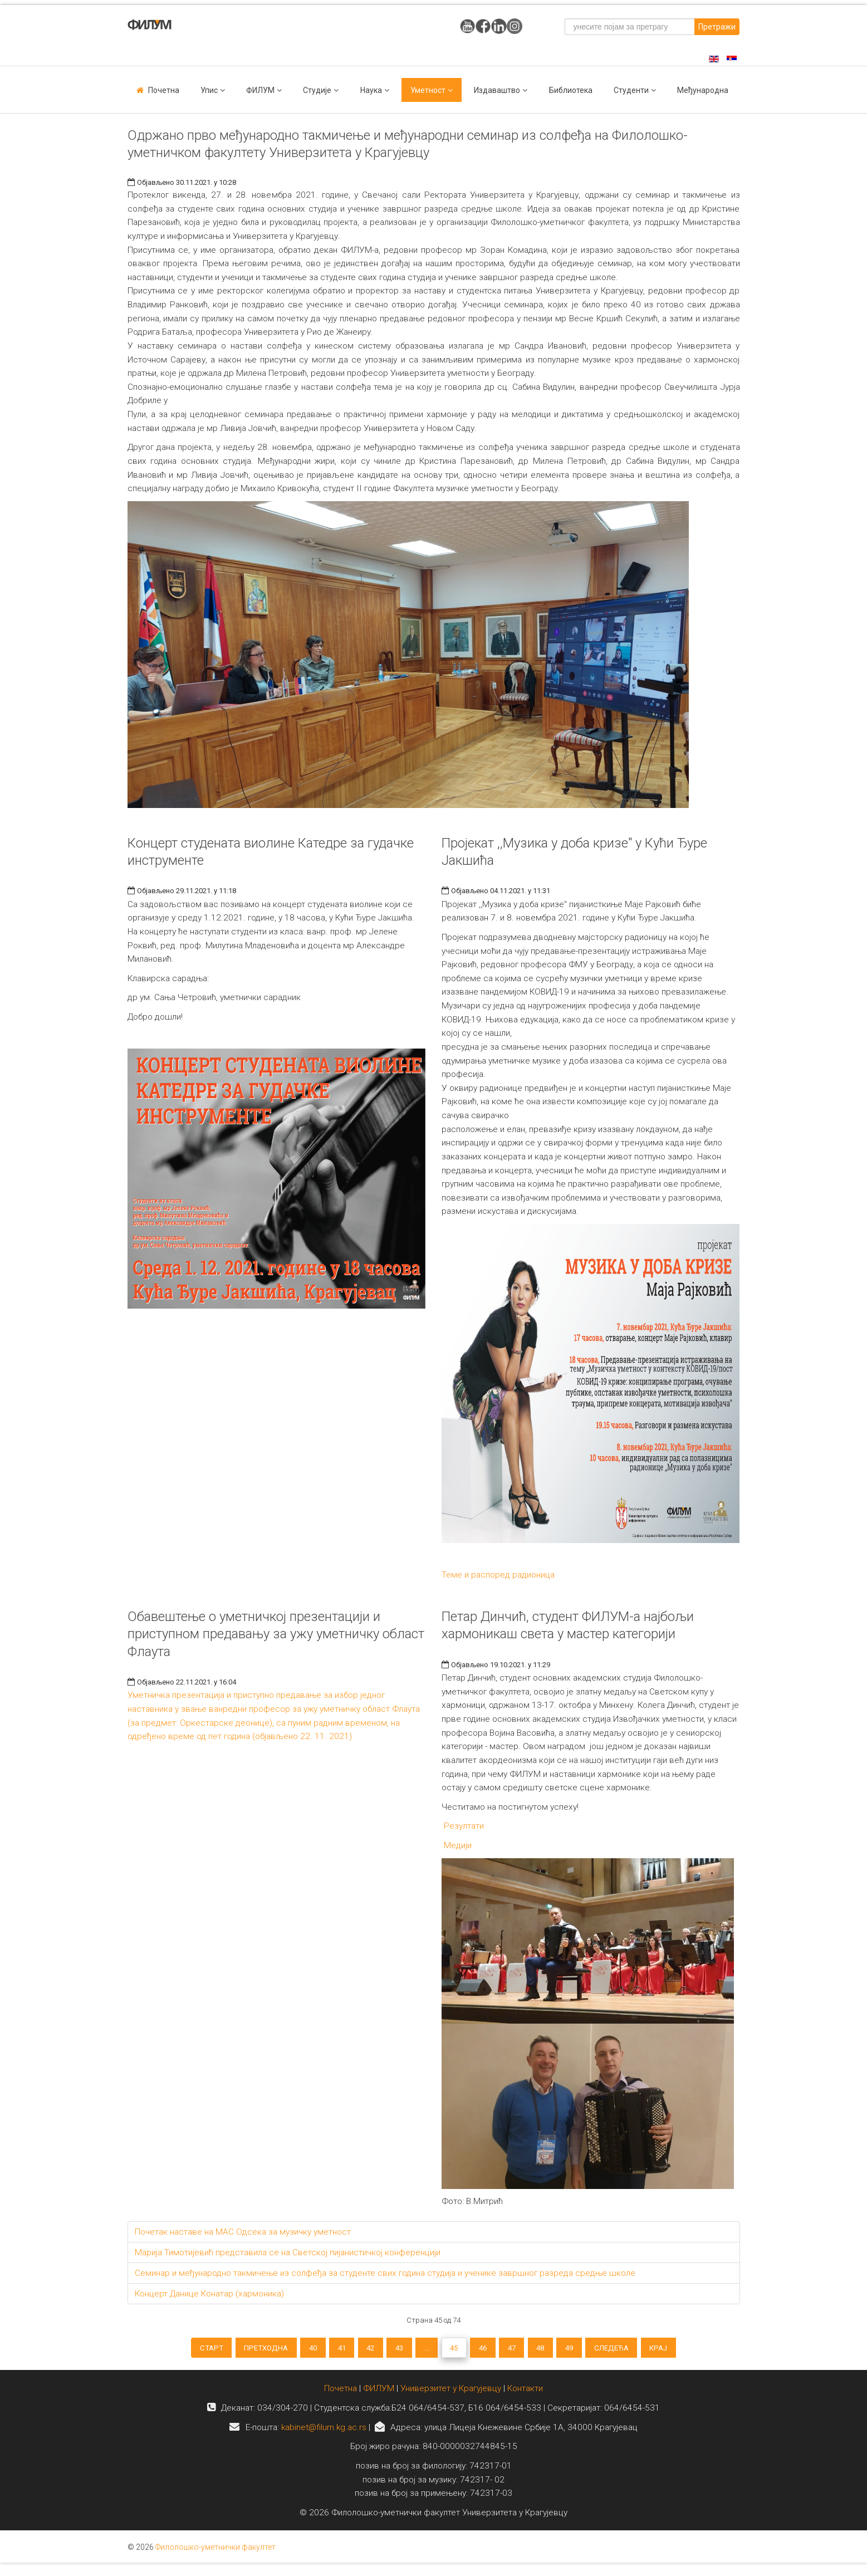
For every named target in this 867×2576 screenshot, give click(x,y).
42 (356, 2349)
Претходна (234, 2349)
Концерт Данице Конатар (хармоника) (209, 2294)
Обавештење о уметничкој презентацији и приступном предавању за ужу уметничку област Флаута (276, 1634)
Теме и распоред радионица (498, 1575)
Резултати (463, 1826)
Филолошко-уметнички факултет (215, 2555)
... (424, 2349)
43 (391, 2349)
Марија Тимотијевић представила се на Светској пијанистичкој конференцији (287, 2252)
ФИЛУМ (378, 2397)
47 (525, 2349)
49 (594, 2349)
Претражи (717, 26)
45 (456, 2349)
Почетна (163, 90)
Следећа (644, 2349)
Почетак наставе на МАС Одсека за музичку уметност (243, 2232)
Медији (457, 1845)
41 (322, 2349)
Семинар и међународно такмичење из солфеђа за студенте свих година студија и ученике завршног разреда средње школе (385, 2273)
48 (560, 2349)
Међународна (702, 90)
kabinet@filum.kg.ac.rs (323, 2435)
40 (287, 2349)
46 (491, 2349)
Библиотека (570, 90)
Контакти (525, 2397)
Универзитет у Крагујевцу (450, 2397)
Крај (698, 2349)
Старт (172, 2349)
